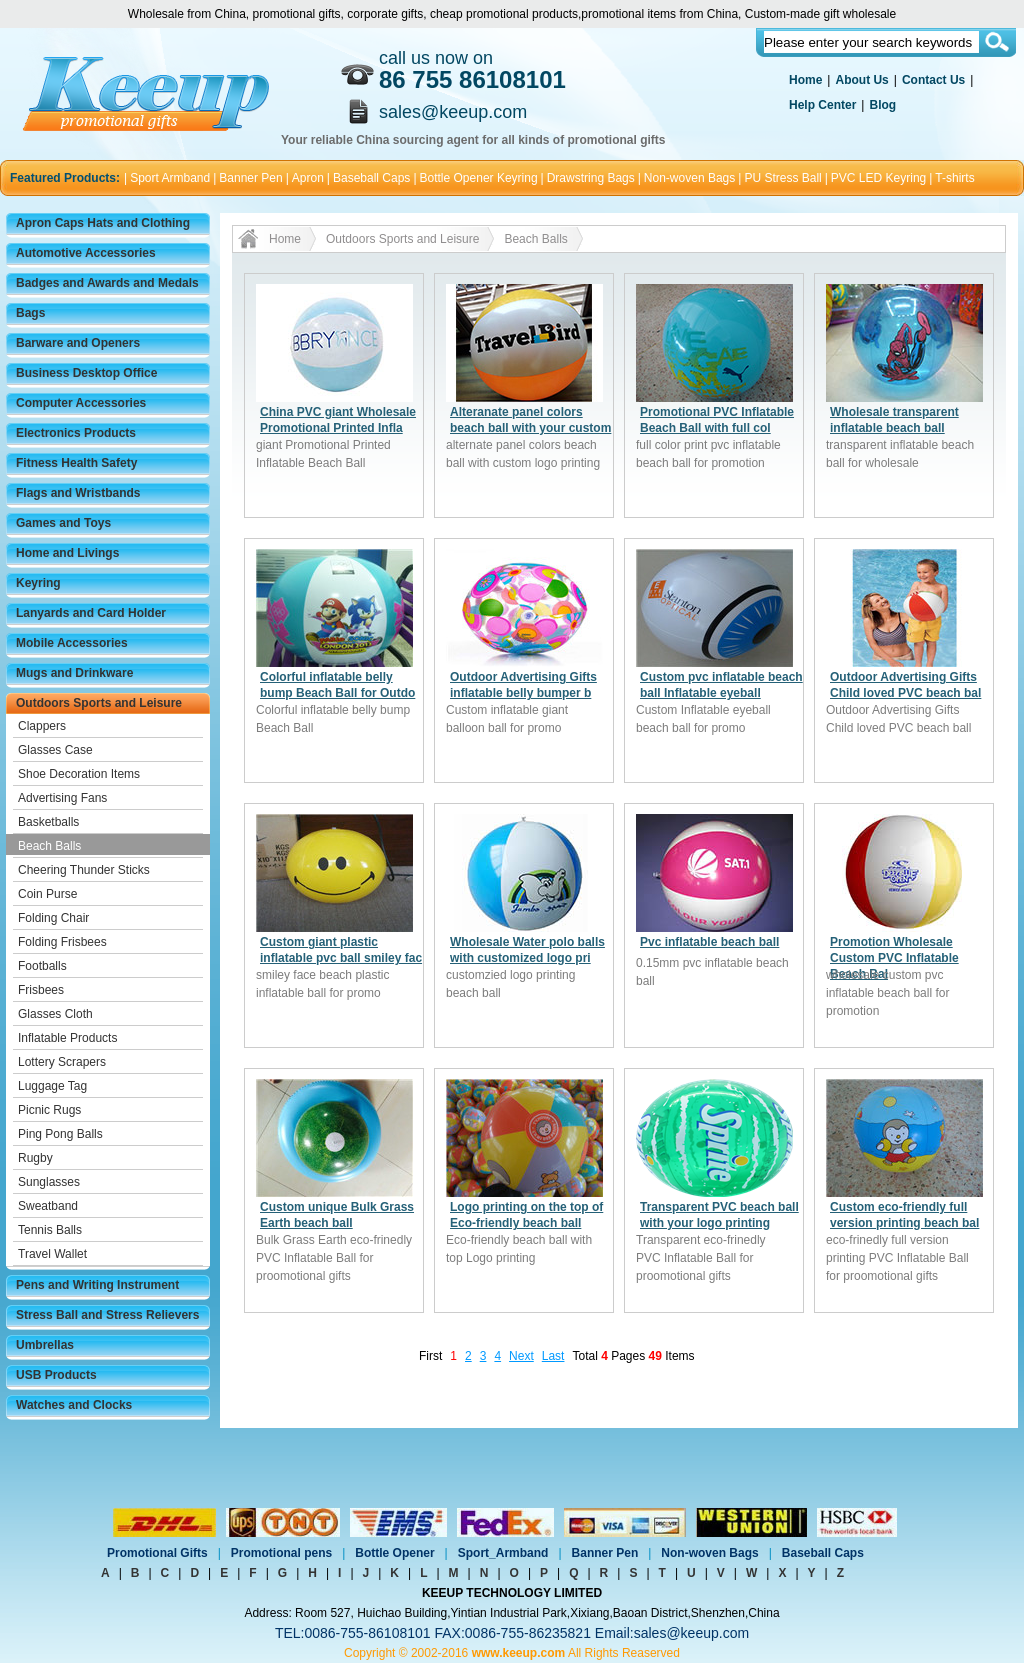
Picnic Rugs (49, 1110)
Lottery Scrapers (62, 1062)
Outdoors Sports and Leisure (99, 703)
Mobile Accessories (72, 643)
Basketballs (48, 822)
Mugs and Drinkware (74, 673)
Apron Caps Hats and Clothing (103, 223)
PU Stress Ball (782, 178)
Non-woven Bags (689, 178)
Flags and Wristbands (78, 493)
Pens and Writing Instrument (97, 1285)
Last (553, 1356)
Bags (30, 313)
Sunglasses (49, 1182)
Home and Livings (67, 553)
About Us (861, 80)
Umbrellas (45, 1345)
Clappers (42, 726)
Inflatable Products (67, 1038)
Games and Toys (63, 523)
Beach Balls (49, 846)
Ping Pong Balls (60, 1134)
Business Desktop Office (86, 373)
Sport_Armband (503, 1553)
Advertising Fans (62, 798)
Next (521, 1356)
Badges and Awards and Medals (107, 283)
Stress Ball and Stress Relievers (107, 1315)
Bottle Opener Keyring (479, 178)
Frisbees (41, 990)
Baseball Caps (371, 178)
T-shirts (954, 178)
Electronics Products (76, 433)
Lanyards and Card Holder (91, 613)
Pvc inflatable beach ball (709, 942)
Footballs (42, 966)
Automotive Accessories (86, 253)
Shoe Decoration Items (79, 774)
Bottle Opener (394, 1553)
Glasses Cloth (55, 1014)
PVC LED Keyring (878, 178)
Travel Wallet (52, 1254)
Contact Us (933, 80)
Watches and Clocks (74, 1405)
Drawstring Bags (591, 178)
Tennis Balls (50, 1230)
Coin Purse (47, 894)
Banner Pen (250, 178)
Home (805, 80)
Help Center (822, 105)
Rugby (35, 1158)
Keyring (38, 583)
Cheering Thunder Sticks (84, 870)
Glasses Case (55, 750)
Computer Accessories (81, 403)
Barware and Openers (78, 343)
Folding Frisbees (62, 942)
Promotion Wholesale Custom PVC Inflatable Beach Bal (894, 958)
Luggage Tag (52, 1086)
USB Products (56, 1375)
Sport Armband (170, 178)
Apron (308, 178)
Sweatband (48, 1206)
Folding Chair (53, 918)
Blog (882, 105)
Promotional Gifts (157, 1553)
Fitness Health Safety (76, 463)
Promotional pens (281, 1553)
